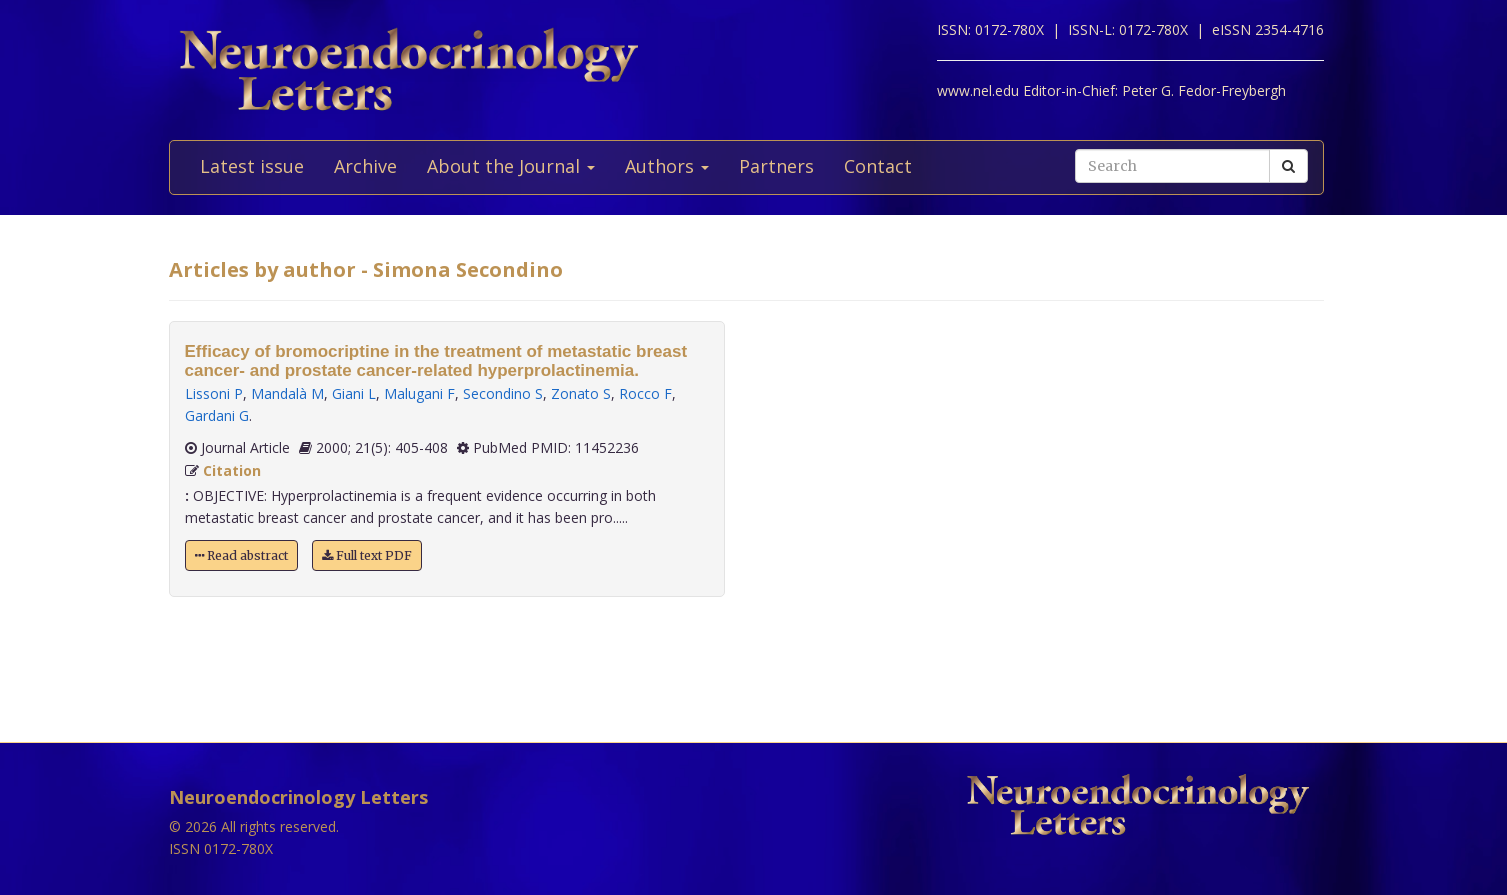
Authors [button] (667, 166)
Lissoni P (214, 393)
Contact (878, 166)
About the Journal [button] (511, 166)
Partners (776, 166)
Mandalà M (287, 393)
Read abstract (241, 555)
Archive (365, 166)
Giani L (354, 393)
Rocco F (645, 393)
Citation (232, 470)
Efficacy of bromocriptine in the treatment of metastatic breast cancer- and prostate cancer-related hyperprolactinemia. (436, 361)
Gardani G (217, 415)
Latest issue (252, 166)
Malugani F (419, 393)
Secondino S (503, 393)
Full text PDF (367, 555)
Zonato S (581, 393)
